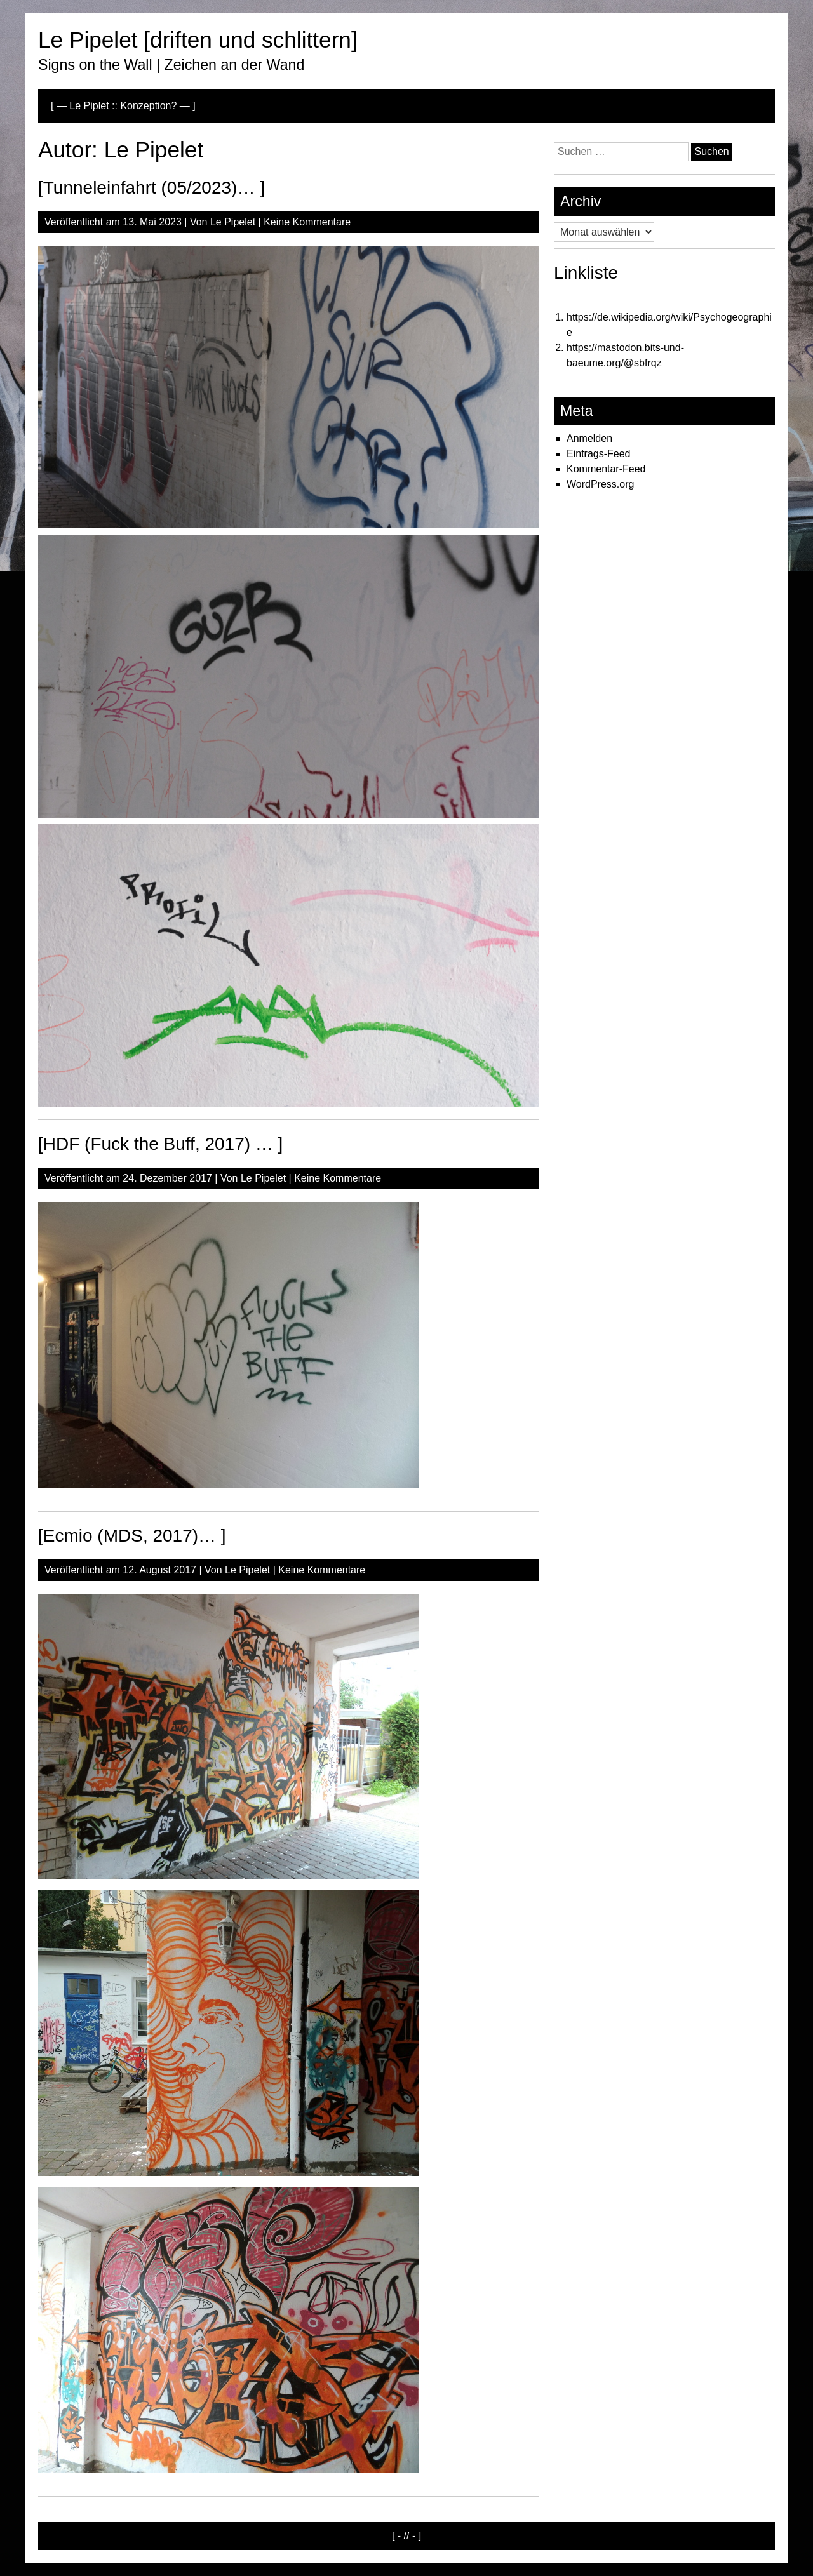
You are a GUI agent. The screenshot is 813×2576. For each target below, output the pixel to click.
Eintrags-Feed (599, 453)
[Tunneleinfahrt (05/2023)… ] (151, 187)
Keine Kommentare (307, 222)
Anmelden (589, 438)
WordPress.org (600, 484)
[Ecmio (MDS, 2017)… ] (132, 1535)
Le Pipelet (232, 222)
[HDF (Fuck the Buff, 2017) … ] (160, 1144)
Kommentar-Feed (606, 469)
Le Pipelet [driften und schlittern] (198, 39)
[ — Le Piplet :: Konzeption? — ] (123, 105)
